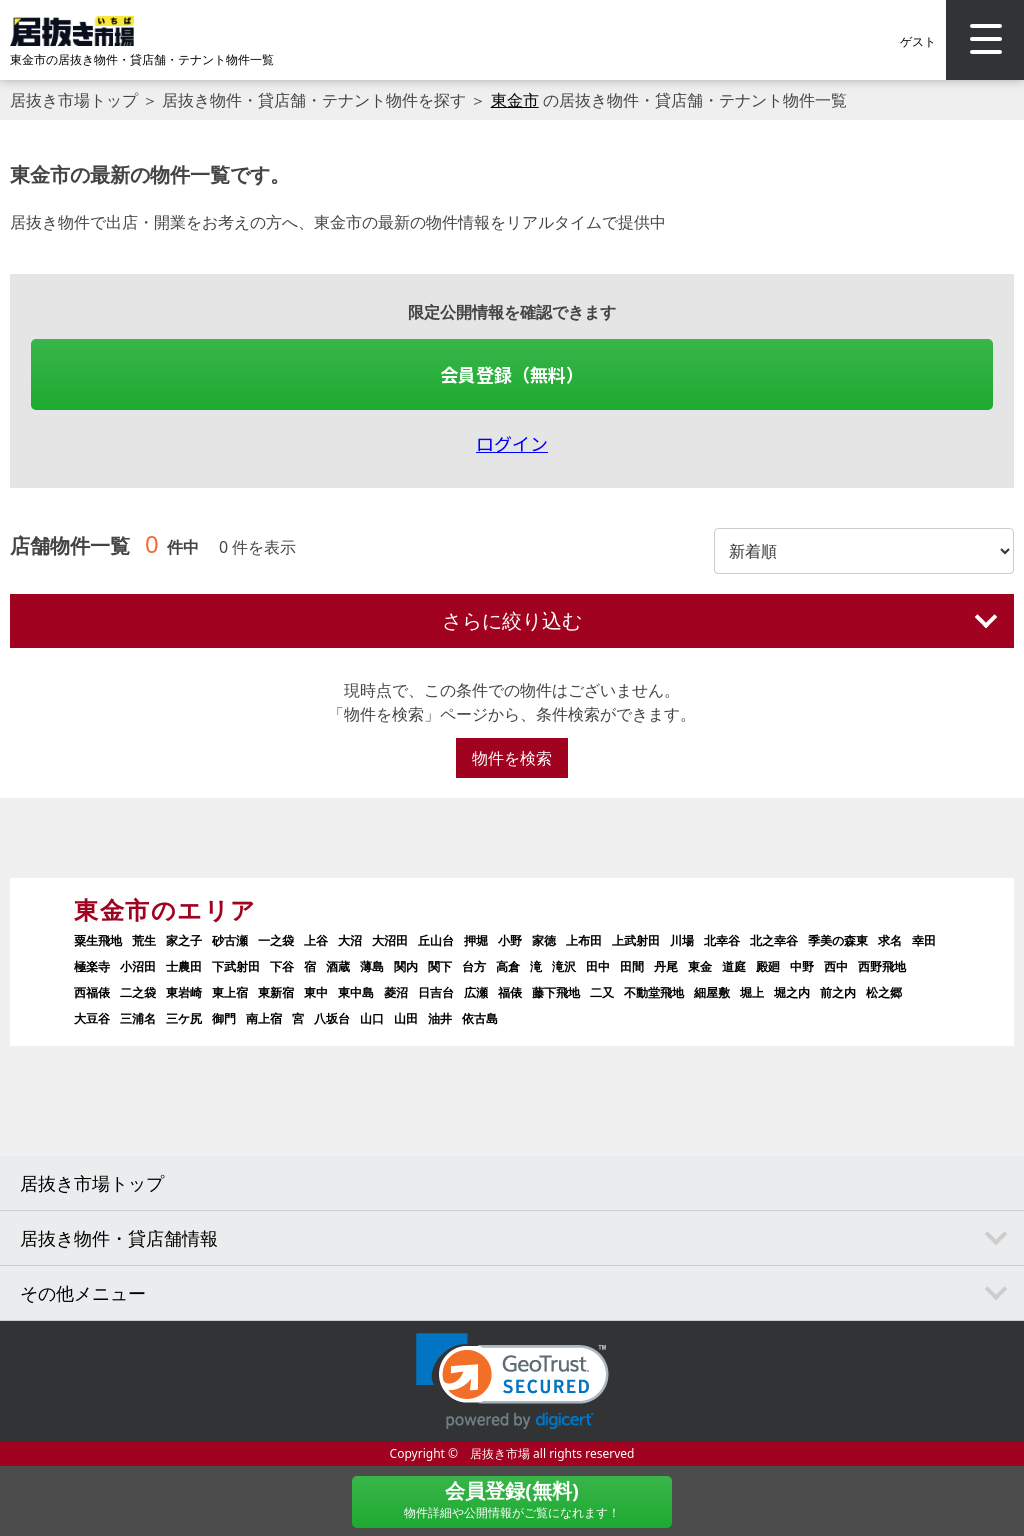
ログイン (512, 443)
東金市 (515, 100)
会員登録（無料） (512, 374)
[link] (512, 1381)
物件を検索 (512, 758)
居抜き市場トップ (74, 100)
